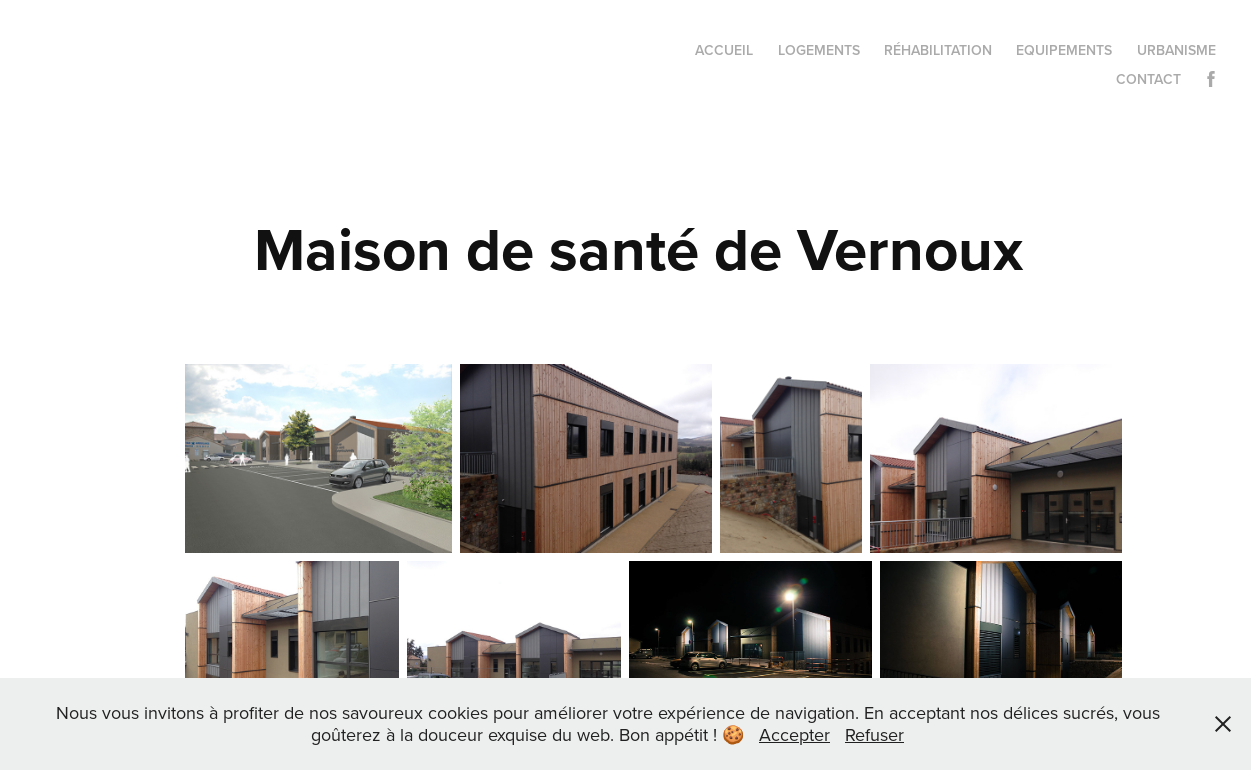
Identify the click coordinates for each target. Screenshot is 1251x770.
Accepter (794, 734)
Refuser (874, 734)
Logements (819, 50)
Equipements (1064, 50)
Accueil (724, 50)
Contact (1148, 79)
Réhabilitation (938, 50)
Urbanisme (1176, 50)
